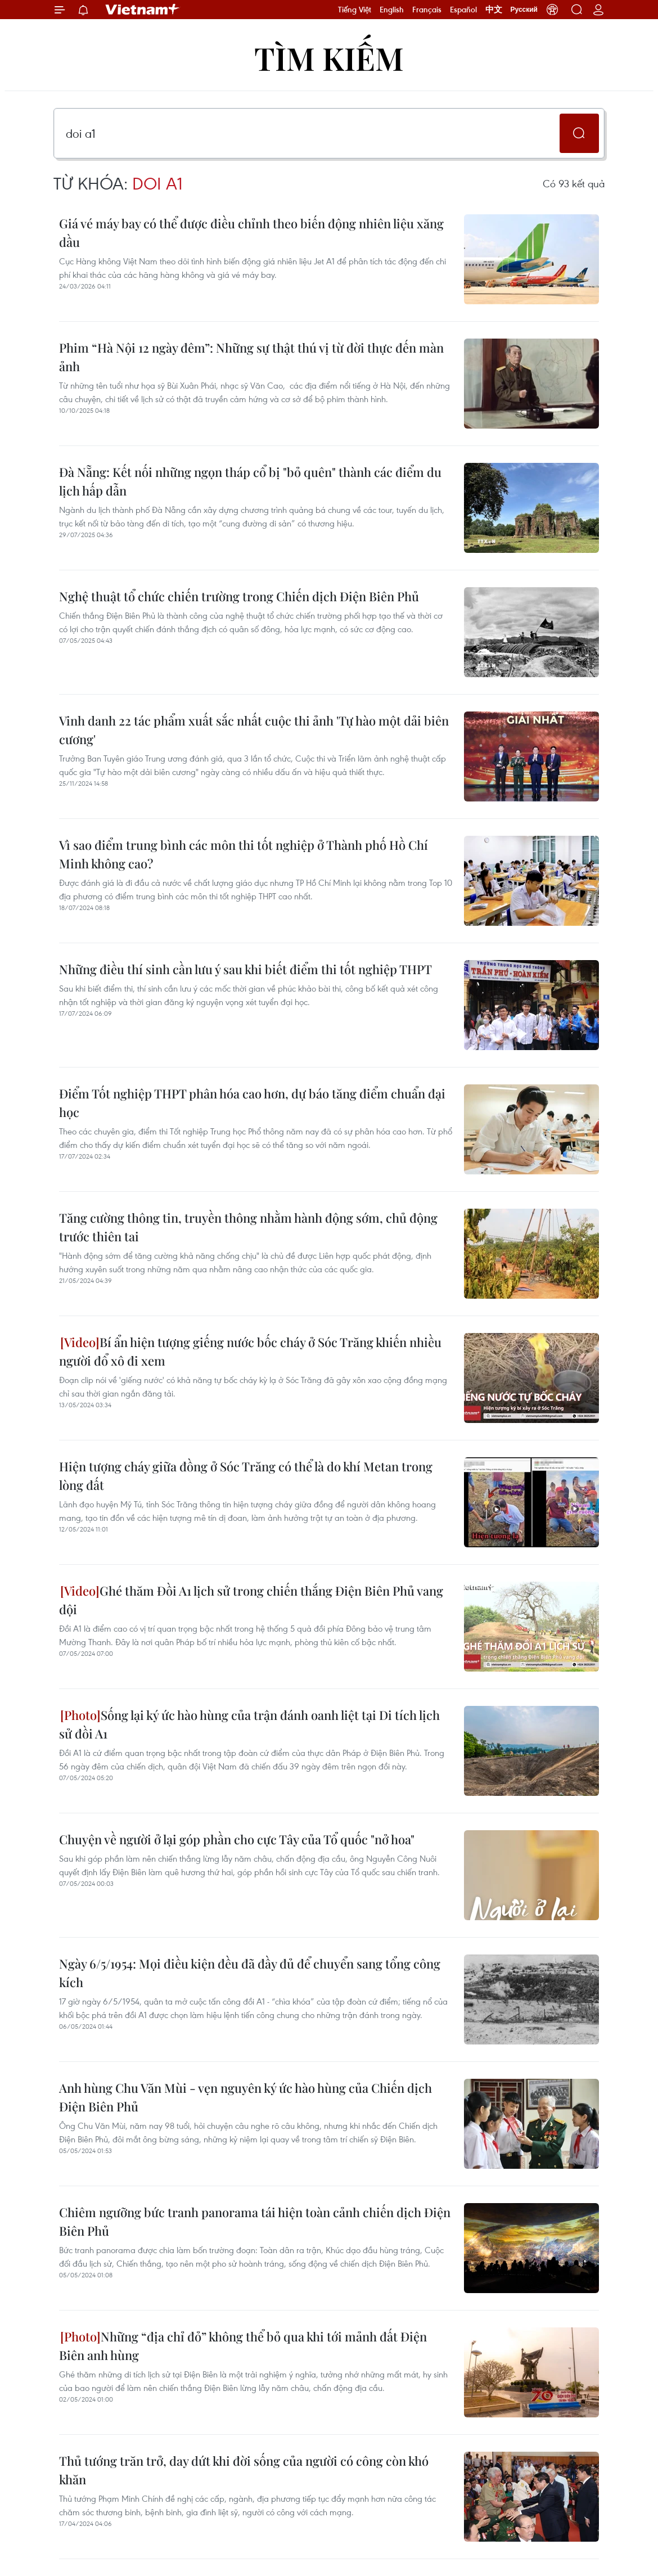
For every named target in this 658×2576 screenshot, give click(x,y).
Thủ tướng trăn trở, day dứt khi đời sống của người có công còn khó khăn (244, 2470)
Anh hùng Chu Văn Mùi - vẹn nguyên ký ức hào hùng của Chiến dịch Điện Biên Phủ (245, 2097)
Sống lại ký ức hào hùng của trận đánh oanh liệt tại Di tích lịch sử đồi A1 (249, 1724)
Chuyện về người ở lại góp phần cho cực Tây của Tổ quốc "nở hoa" (236, 1839)
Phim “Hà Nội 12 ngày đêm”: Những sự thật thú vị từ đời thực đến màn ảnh (251, 357)
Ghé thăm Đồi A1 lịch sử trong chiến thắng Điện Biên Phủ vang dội (251, 1600)
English (392, 9)
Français (426, 9)
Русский (524, 9)
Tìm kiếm (329, 58)
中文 (493, 9)
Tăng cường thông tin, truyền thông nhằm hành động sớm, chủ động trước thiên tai (248, 1227)
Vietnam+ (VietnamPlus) (143, 9)
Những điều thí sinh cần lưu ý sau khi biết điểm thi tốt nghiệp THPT (245, 969)
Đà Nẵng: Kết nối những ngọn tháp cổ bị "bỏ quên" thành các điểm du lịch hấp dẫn (250, 481)
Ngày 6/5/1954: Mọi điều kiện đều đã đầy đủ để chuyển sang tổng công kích (249, 1972)
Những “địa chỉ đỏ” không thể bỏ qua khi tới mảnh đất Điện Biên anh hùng (243, 2345)
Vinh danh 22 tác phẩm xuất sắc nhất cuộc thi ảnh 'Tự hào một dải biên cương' (254, 729)
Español (463, 9)
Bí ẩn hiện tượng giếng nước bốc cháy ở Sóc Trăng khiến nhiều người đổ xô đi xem (250, 1351)
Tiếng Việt (354, 9)
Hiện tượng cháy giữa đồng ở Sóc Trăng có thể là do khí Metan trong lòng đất (245, 1475)
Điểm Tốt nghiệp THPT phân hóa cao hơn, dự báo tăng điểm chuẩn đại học (252, 1102)
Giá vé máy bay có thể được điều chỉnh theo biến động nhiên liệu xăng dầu (251, 232)
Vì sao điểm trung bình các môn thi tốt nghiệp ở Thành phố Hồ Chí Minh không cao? (243, 854)
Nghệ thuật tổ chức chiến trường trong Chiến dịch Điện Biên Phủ (239, 596)
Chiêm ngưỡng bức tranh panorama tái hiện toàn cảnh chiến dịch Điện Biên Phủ (254, 2221)
